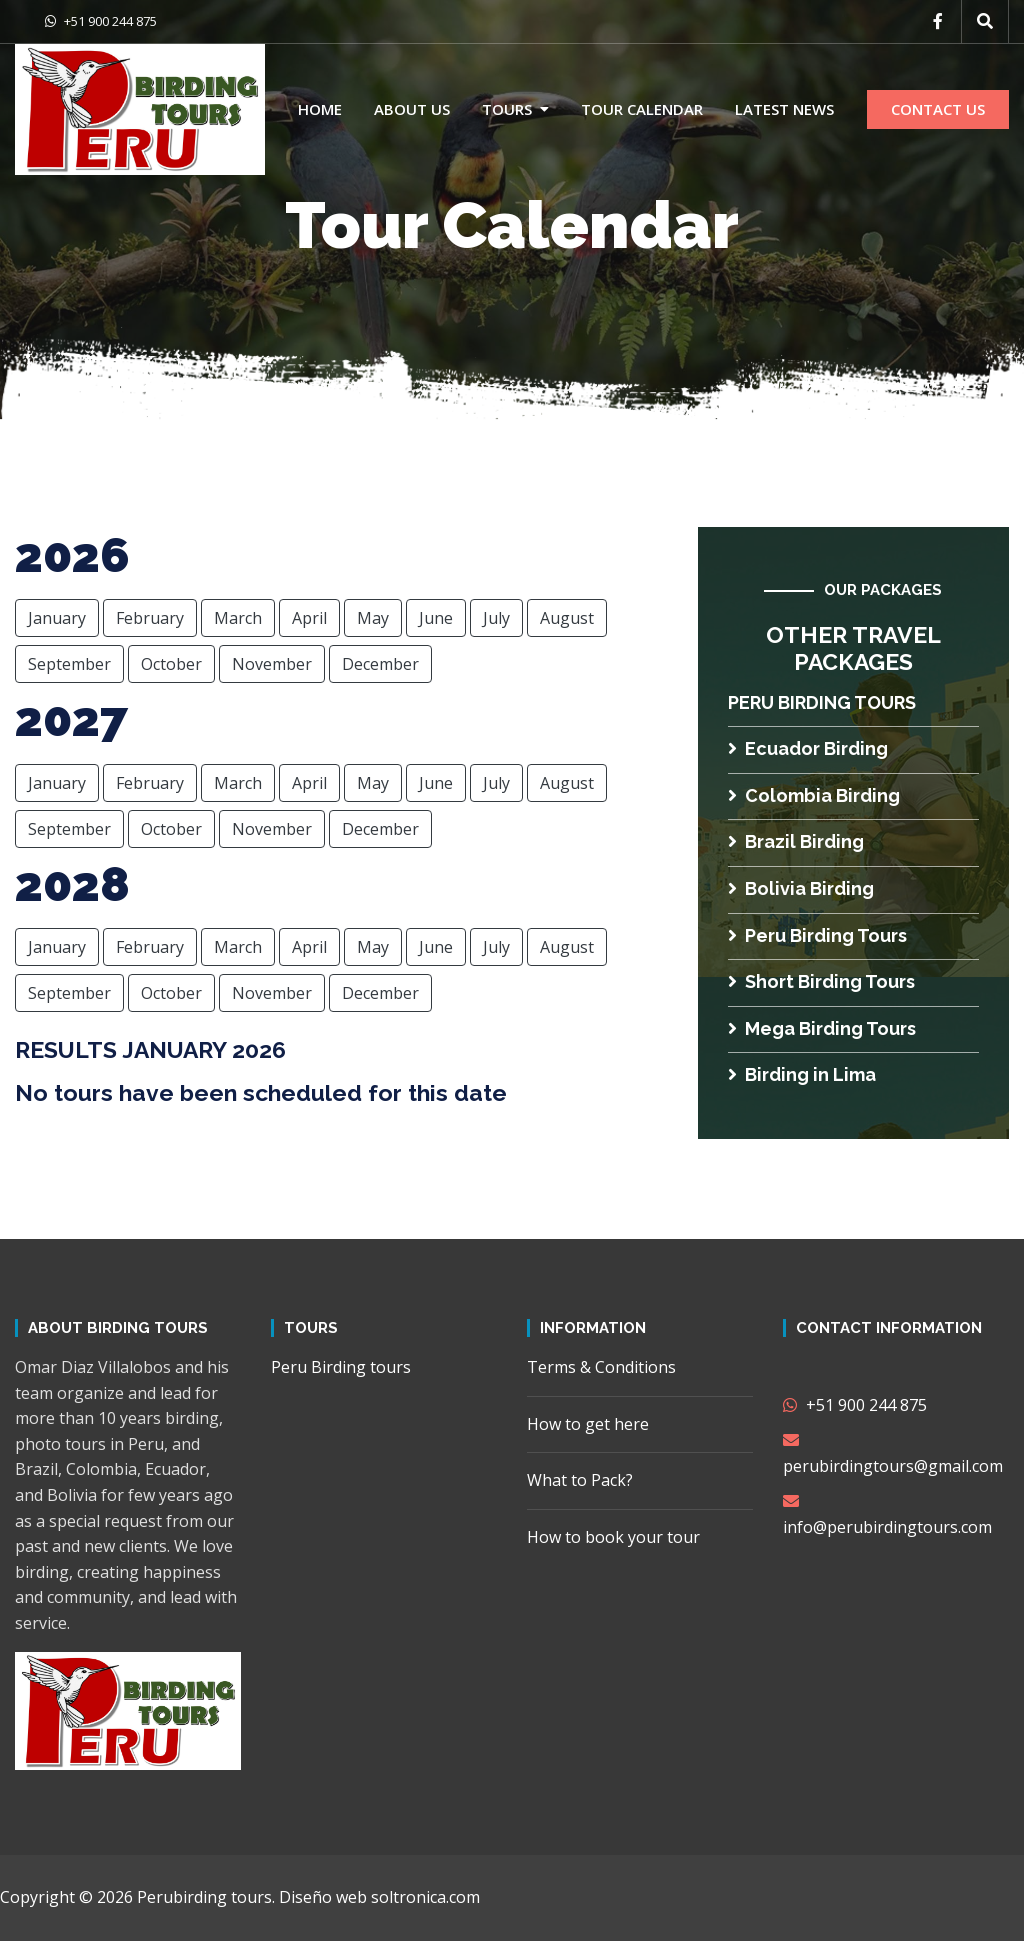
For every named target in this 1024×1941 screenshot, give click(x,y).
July (496, 618)
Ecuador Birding (808, 748)
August (567, 618)
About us (412, 109)
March (238, 618)
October (171, 664)
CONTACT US (938, 109)
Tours (507, 109)
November (272, 664)
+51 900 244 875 (101, 21)
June (436, 618)
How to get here (588, 1424)
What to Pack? (580, 1480)
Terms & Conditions (601, 1367)
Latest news (784, 109)
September (69, 664)
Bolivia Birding (801, 888)
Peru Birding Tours (817, 935)
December (380, 664)
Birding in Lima (802, 1074)
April (309, 618)
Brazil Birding (796, 841)
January (57, 618)
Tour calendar (642, 109)
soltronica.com (425, 1897)
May (373, 618)
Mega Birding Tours (822, 1028)
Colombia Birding (814, 795)
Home (320, 109)
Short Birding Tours (821, 981)
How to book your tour (613, 1537)
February (150, 618)
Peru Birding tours (822, 702)
